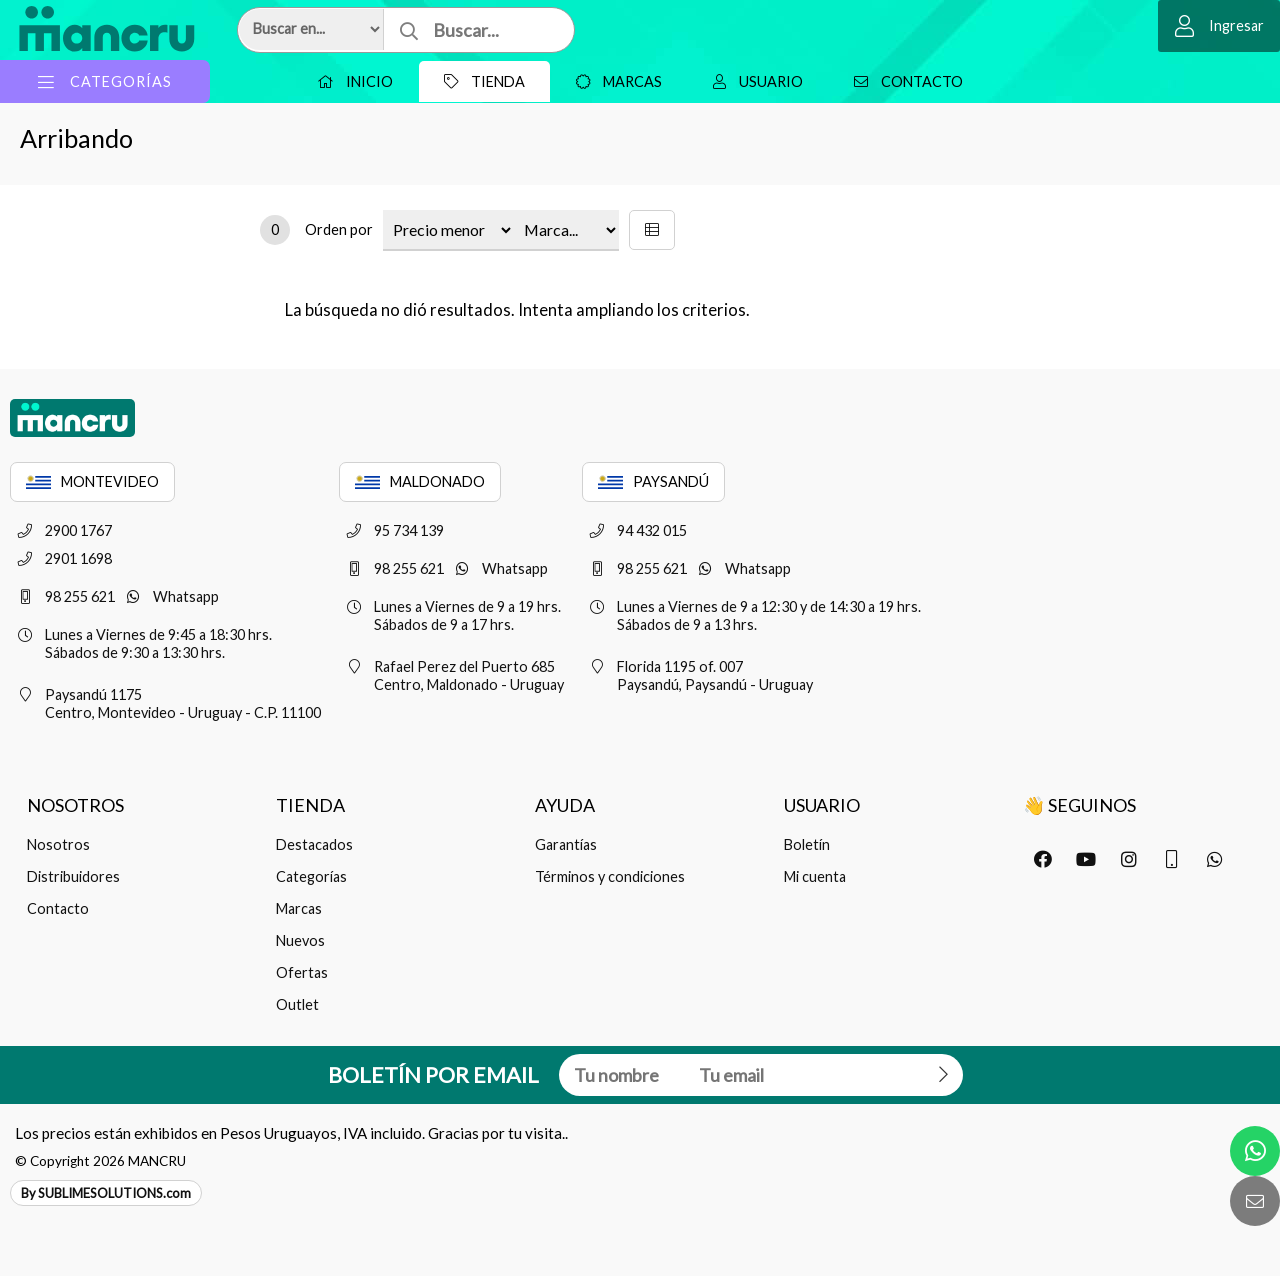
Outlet (297, 1004)
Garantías (566, 844)
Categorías (311, 876)
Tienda (479, 81)
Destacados (314, 844)
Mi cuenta (815, 876)
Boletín (807, 844)
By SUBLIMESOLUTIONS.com (106, 1193)
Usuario (753, 81)
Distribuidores (73, 876)
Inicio (350, 81)
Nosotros (58, 844)
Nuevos (300, 940)
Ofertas (302, 972)
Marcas (614, 81)
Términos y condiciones (610, 876)
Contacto (903, 81)
